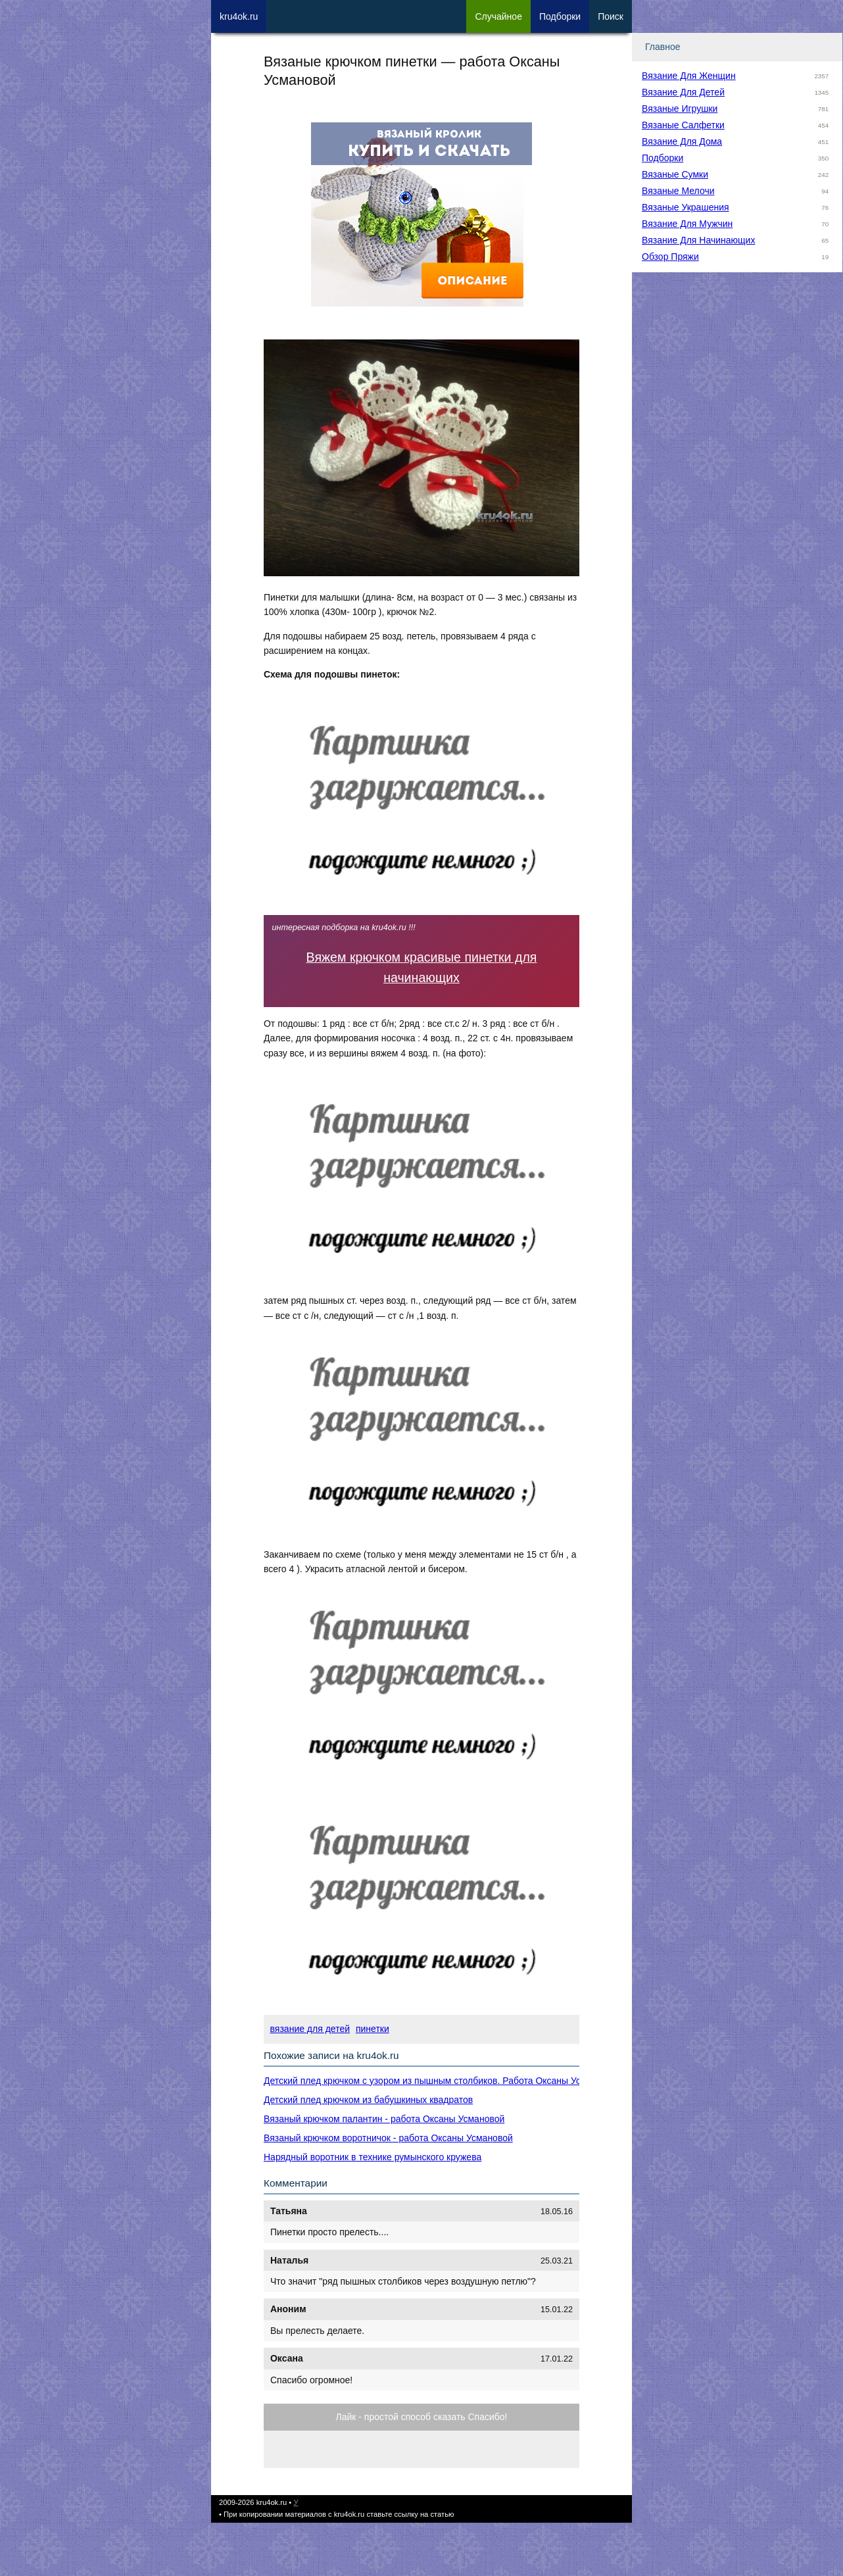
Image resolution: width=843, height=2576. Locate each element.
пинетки (372, 2028)
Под (560, 16)
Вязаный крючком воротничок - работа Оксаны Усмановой (388, 2138)
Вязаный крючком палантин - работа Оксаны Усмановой (384, 2119)
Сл (498, 16)
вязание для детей (310, 2028)
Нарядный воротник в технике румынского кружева (372, 2157)
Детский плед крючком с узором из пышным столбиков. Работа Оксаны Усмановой (440, 2080)
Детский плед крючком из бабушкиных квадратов (368, 2099)
